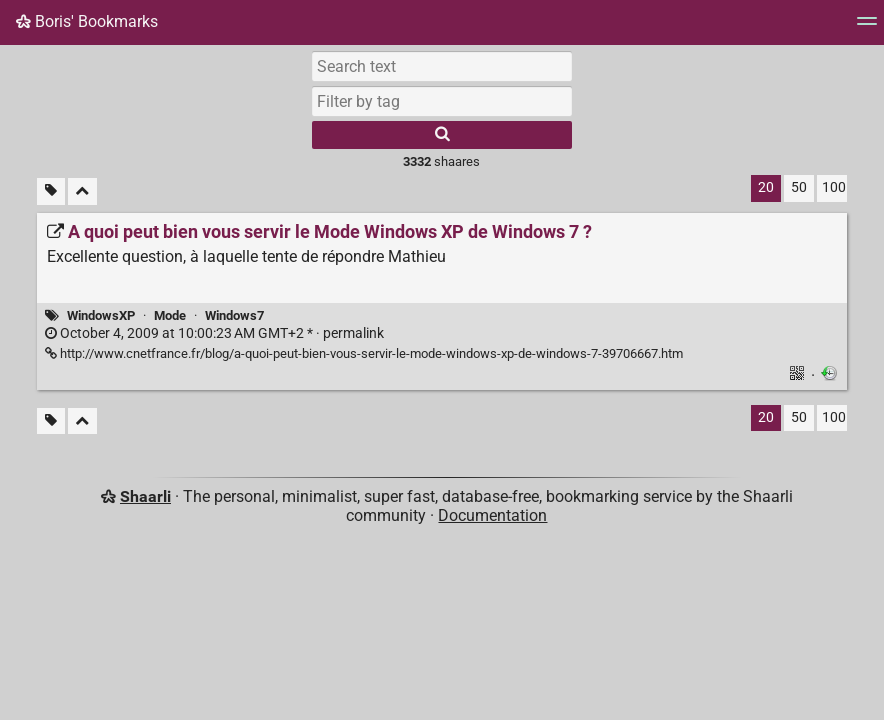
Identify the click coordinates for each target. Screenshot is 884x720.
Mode (170, 315)
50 (799, 187)
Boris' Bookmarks (87, 21)
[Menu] (867, 27)
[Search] (442, 135)
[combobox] (442, 101)
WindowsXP (101, 315)
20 (766, 187)
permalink (214, 333)
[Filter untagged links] (51, 191)
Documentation (492, 515)
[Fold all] (82, 191)
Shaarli (145, 496)
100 (834, 187)
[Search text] (442, 66)
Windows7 (234, 315)
